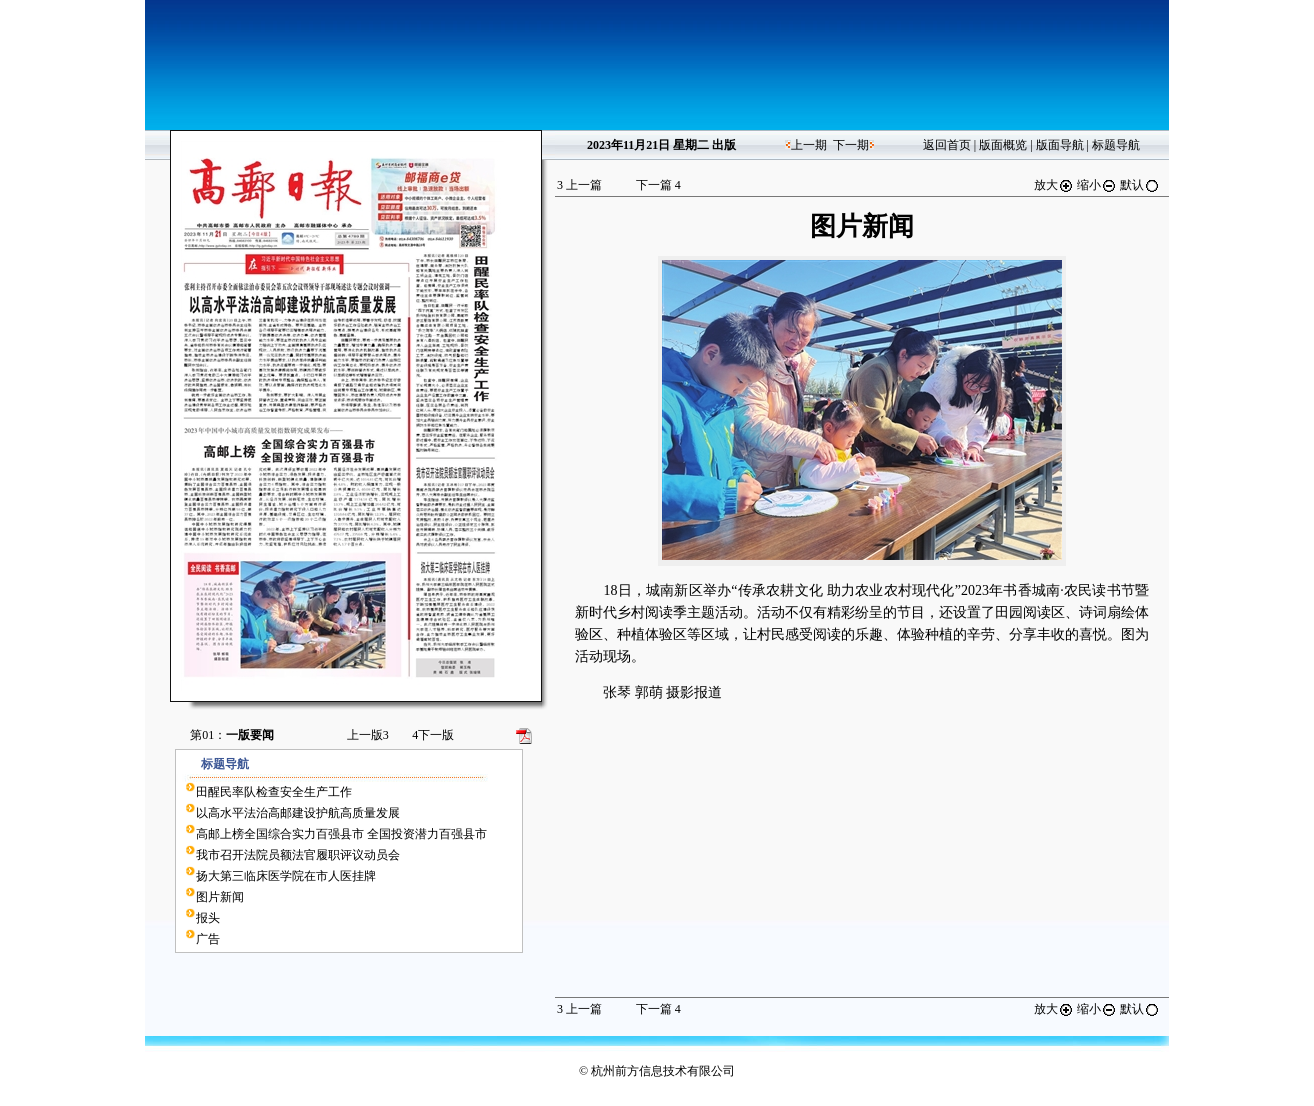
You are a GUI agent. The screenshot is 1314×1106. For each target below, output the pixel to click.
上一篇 (579, 185)
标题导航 (1116, 145)
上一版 (368, 735)
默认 (1140, 185)
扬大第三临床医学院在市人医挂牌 (286, 876)
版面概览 (1003, 145)
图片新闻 (220, 897)
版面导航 (1060, 145)
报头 (208, 918)
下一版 (433, 735)
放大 (1054, 185)
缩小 (1097, 185)
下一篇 (658, 185)
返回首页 (947, 145)
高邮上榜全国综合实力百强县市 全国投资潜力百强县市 (341, 834)
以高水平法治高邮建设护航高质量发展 (298, 813)
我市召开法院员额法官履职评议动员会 (298, 855)
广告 (208, 939)
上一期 (809, 145)
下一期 (851, 145)
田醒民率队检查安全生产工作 (274, 792)
